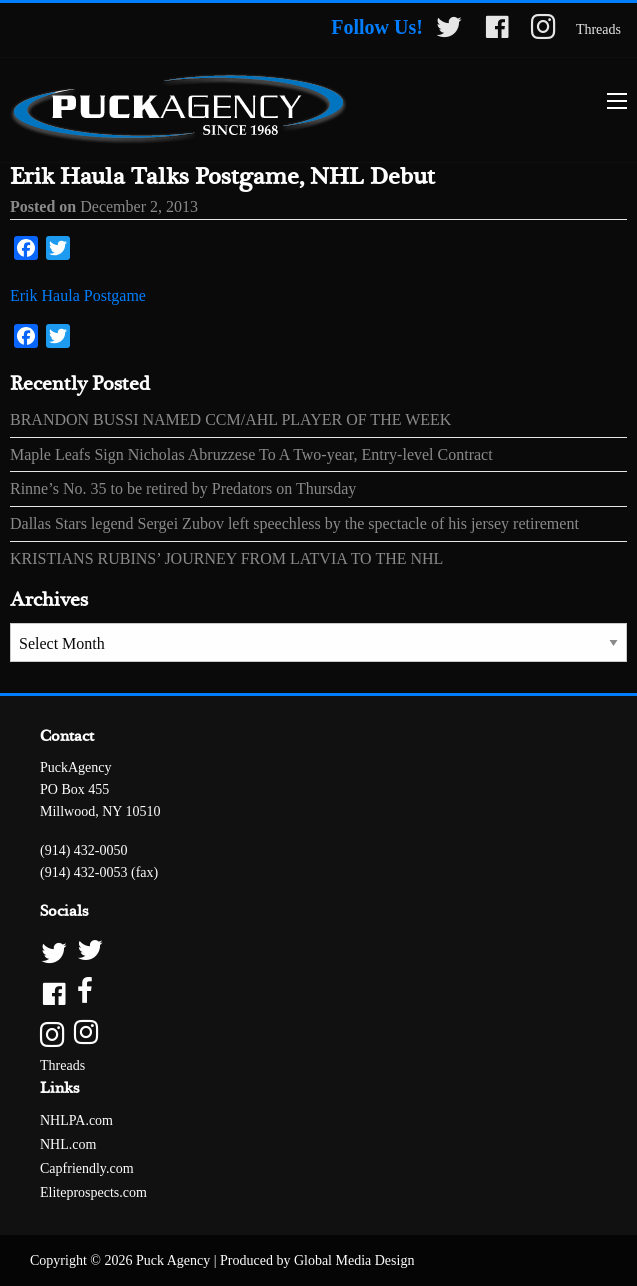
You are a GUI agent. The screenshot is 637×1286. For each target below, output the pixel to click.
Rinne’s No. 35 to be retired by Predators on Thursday (183, 488)
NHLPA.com (76, 1120)
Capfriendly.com (87, 1168)
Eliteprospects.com (93, 1192)
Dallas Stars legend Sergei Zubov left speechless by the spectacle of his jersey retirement (294, 523)
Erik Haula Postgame (78, 295)
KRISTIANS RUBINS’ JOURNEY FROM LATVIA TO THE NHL (226, 558)
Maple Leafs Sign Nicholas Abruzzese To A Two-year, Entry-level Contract (251, 454)
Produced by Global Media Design (317, 1260)
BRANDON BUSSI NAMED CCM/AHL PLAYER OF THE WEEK (230, 419)
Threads (598, 29)
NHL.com (68, 1144)
